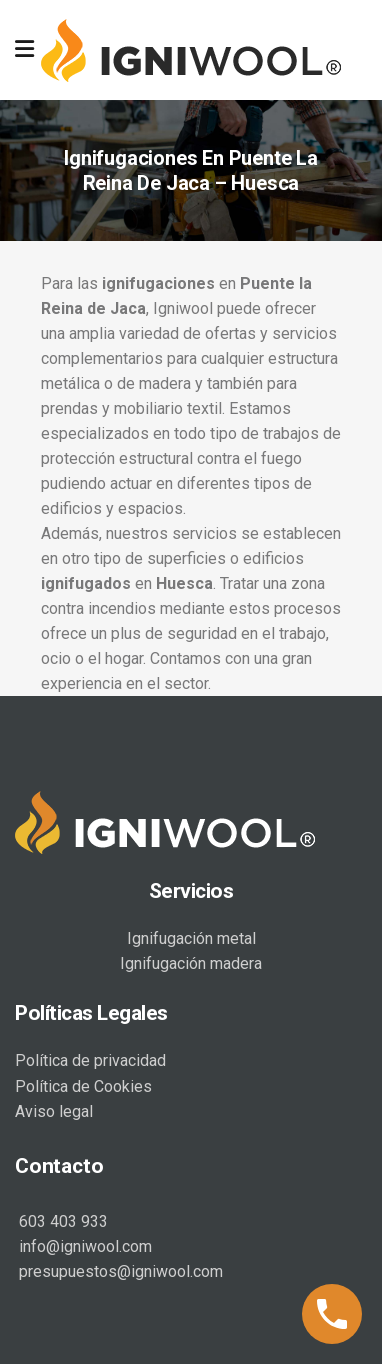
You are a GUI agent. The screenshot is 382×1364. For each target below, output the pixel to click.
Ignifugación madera (191, 963)
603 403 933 (61, 1221)
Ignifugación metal (191, 938)
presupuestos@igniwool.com (119, 1271)
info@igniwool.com (83, 1246)
